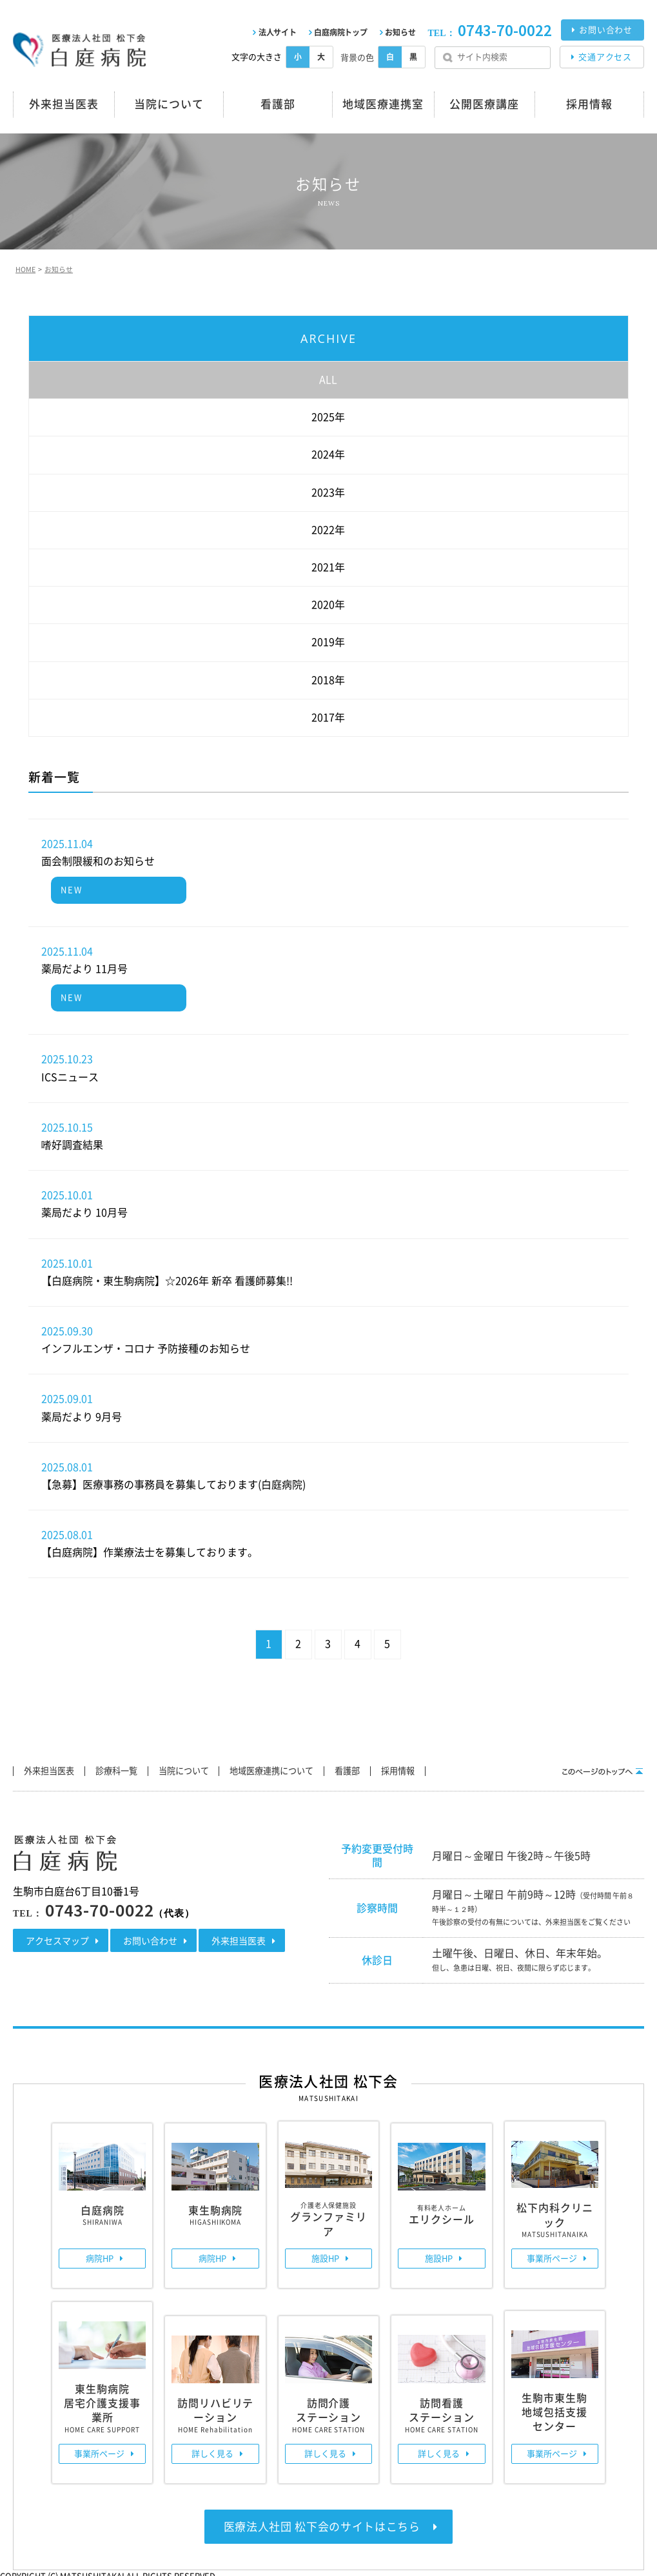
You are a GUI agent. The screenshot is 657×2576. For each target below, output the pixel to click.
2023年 (328, 489)
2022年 (328, 527)
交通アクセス (605, 57)
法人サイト (278, 32)
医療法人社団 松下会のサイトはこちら (322, 2522)
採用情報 (447, 1768)
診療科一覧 (129, 1768)
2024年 (328, 452)
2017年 (328, 714)
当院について (206, 1768)
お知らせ (400, 32)
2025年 (328, 414)
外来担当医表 (53, 1768)
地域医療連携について (304, 1768)
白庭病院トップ (340, 32)
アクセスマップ (57, 1936)
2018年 (328, 677)
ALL (328, 376)
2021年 (328, 564)
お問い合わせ (605, 30)
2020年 (328, 601)
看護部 (389, 1768)
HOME (24, 267)
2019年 (328, 639)
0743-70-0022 (505, 31)
